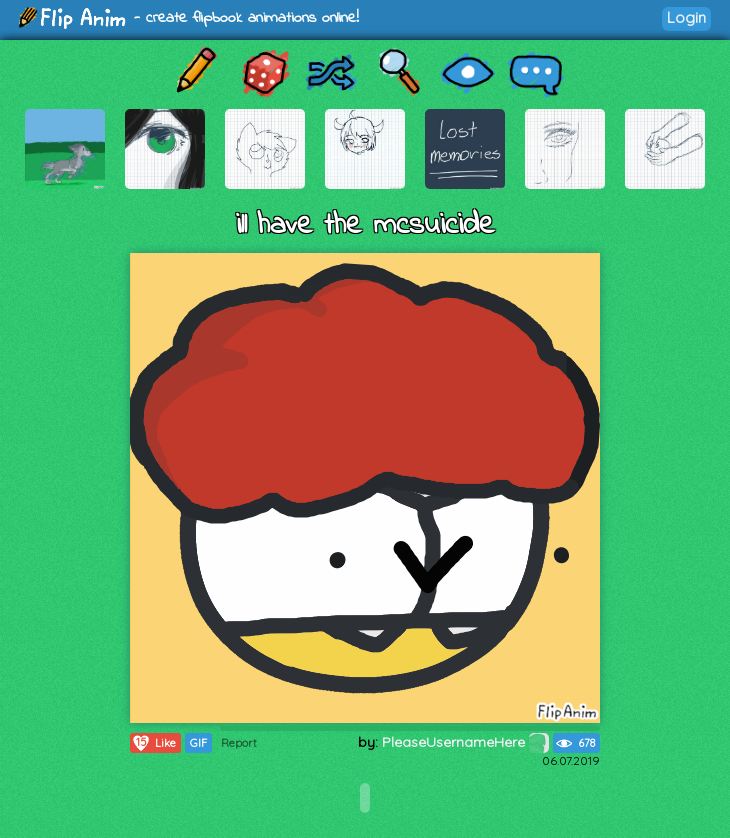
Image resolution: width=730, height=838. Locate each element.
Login (686, 17)
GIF (198, 743)
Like (153, 743)
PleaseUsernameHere (465, 742)
